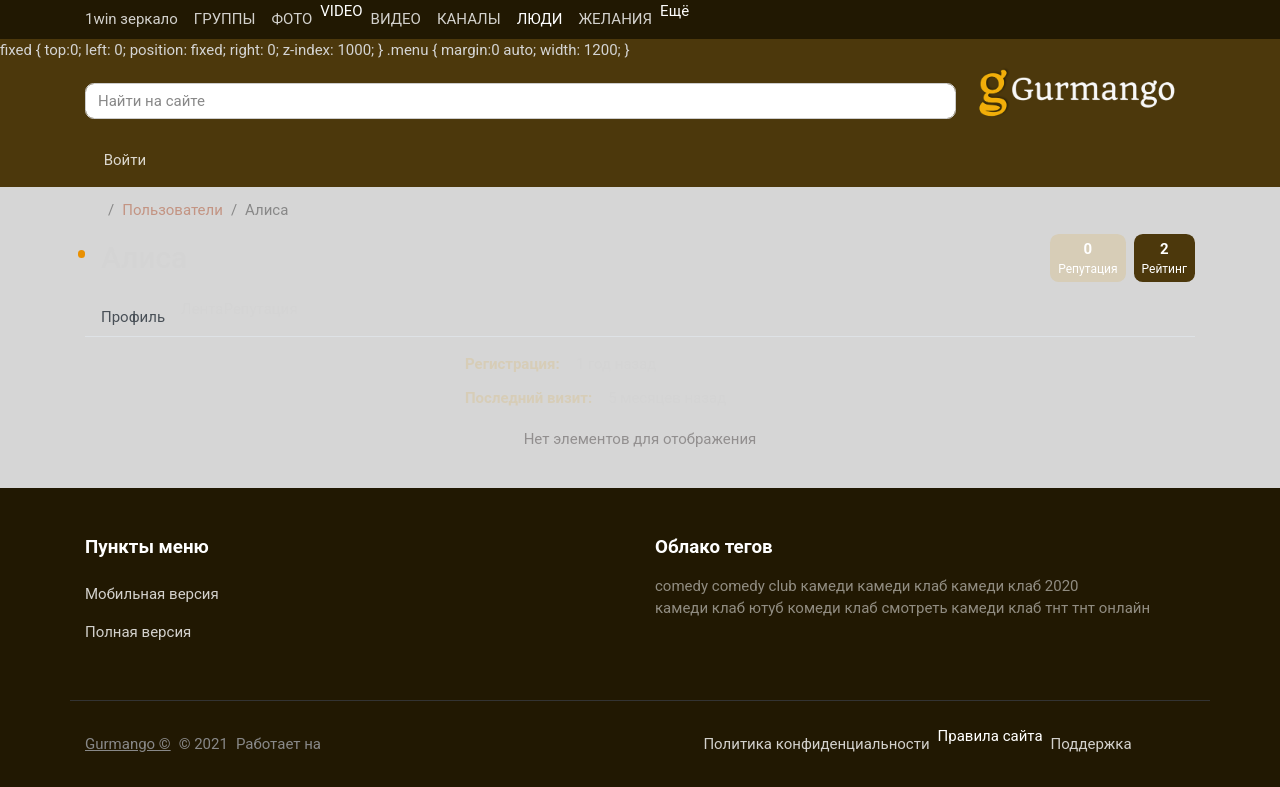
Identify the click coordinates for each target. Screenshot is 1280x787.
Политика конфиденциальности (816, 744)
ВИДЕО (396, 19)
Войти (115, 160)
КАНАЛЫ (469, 19)
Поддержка (1091, 744)
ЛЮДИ (540, 19)
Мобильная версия (152, 594)
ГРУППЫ (225, 19)
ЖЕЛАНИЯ (615, 19)
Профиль (133, 317)
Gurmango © (128, 744)
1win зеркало (131, 19)
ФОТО (291, 19)
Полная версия (138, 632)
